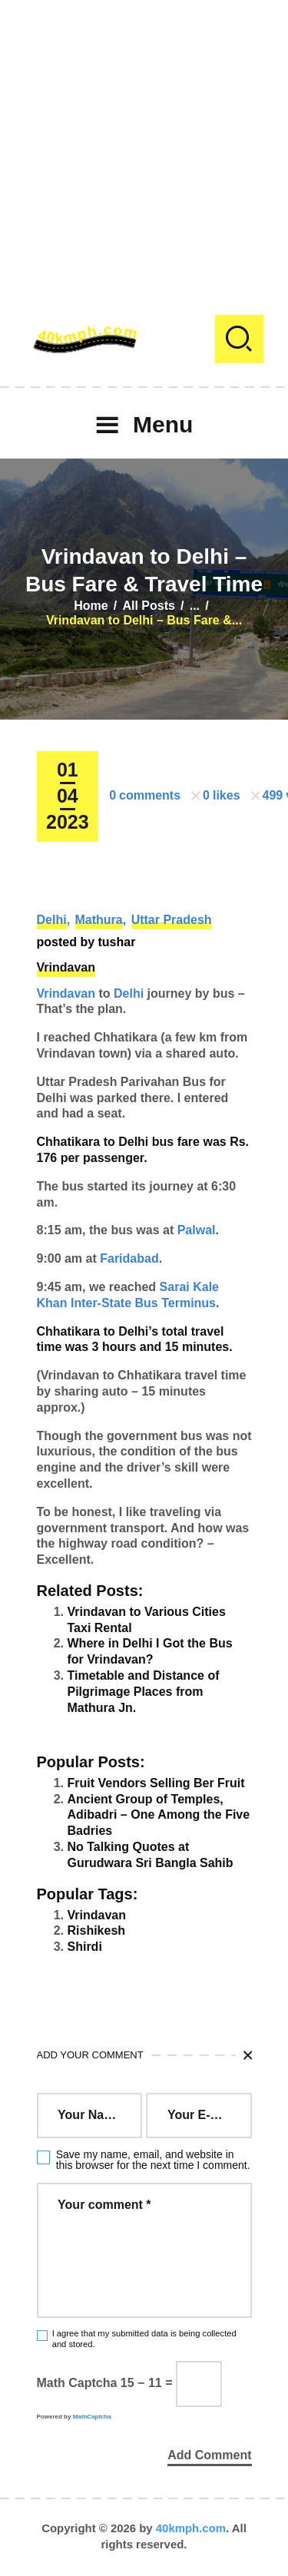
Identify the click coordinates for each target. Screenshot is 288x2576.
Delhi (52, 919)
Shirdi (85, 1946)
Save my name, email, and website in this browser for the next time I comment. (153, 2159)
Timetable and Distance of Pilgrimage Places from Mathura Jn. (144, 1691)
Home (91, 605)
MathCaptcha (92, 2416)
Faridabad (129, 1258)
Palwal (196, 1230)
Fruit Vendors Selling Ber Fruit (156, 1783)
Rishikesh (97, 1930)
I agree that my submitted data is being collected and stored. (144, 2338)
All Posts (148, 605)
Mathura (99, 919)
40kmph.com (191, 2528)
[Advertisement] (144, 144)
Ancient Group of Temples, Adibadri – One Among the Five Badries (159, 1815)
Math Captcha (77, 2382)
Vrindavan (66, 967)
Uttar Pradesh (171, 919)
